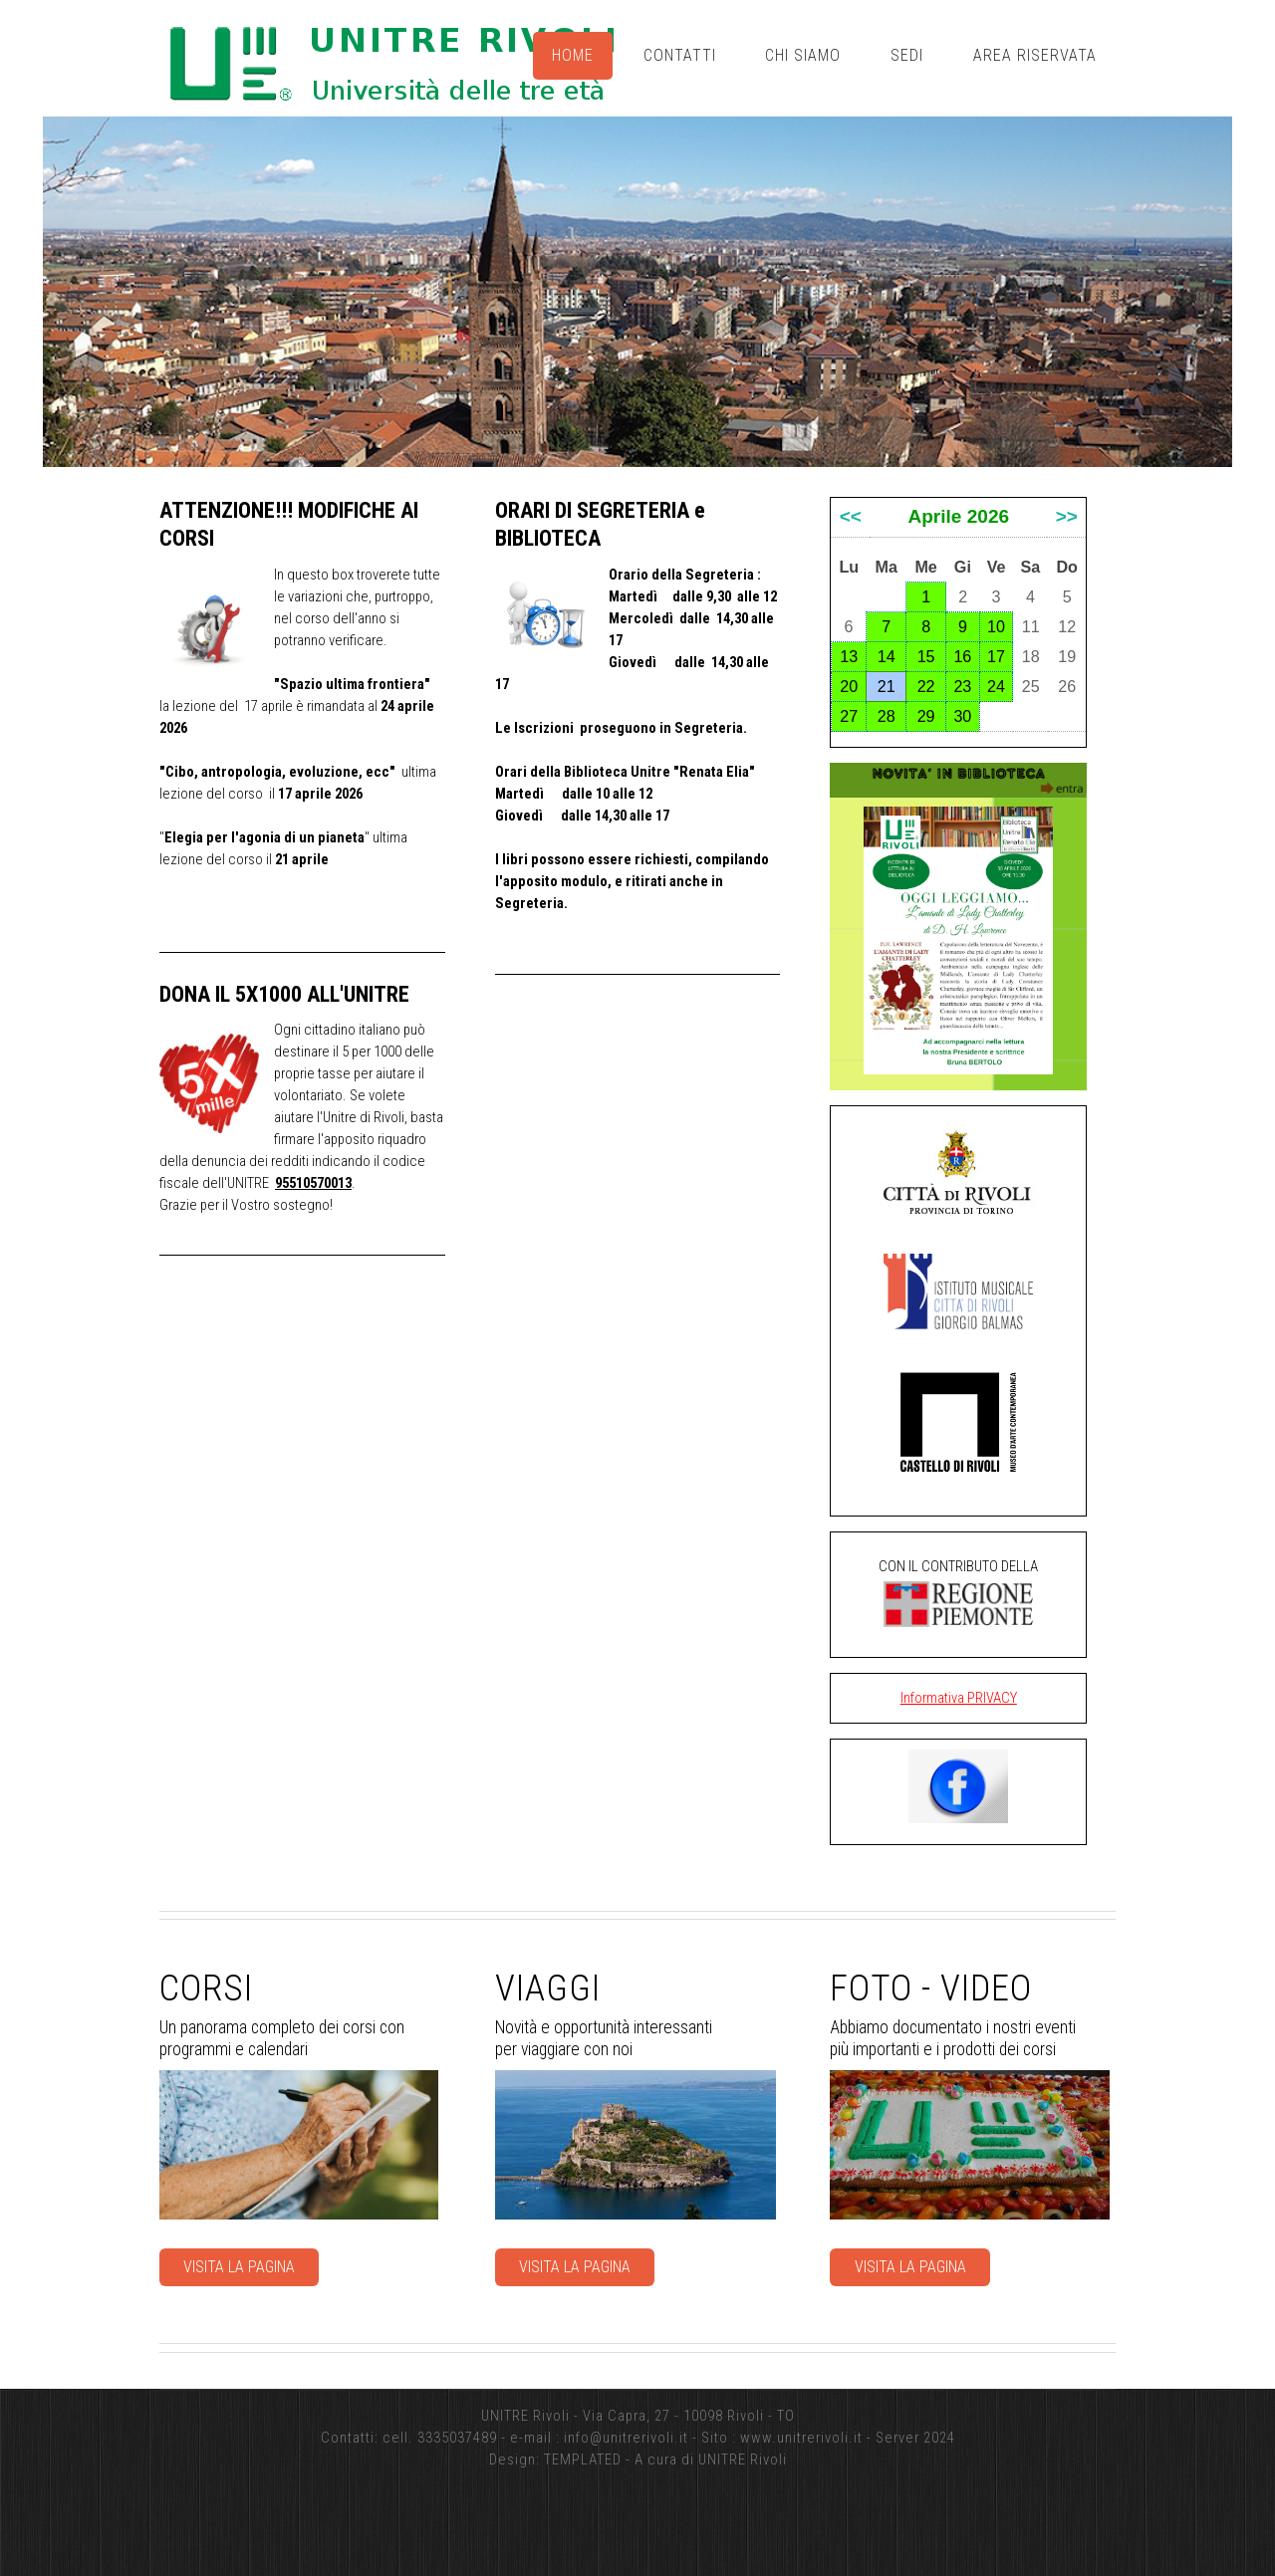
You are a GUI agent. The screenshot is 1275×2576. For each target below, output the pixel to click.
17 (996, 656)
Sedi (907, 55)
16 (962, 656)
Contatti (679, 55)
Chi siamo (803, 55)
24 (996, 686)
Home (573, 55)
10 (996, 626)
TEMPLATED (583, 2459)
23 (962, 686)
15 (926, 656)
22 (926, 686)
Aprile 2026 (958, 516)
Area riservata (1035, 55)
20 (849, 686)
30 (962, 716)
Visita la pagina (239, 2266)
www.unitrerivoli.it (801, 2438)
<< (851, 516)
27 (849, 716)
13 (849, 656)
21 (886, 686)
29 (926, 716)
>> (1067, 516)
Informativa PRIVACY (958, 1698)
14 (886, 656)
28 (886, 716)
